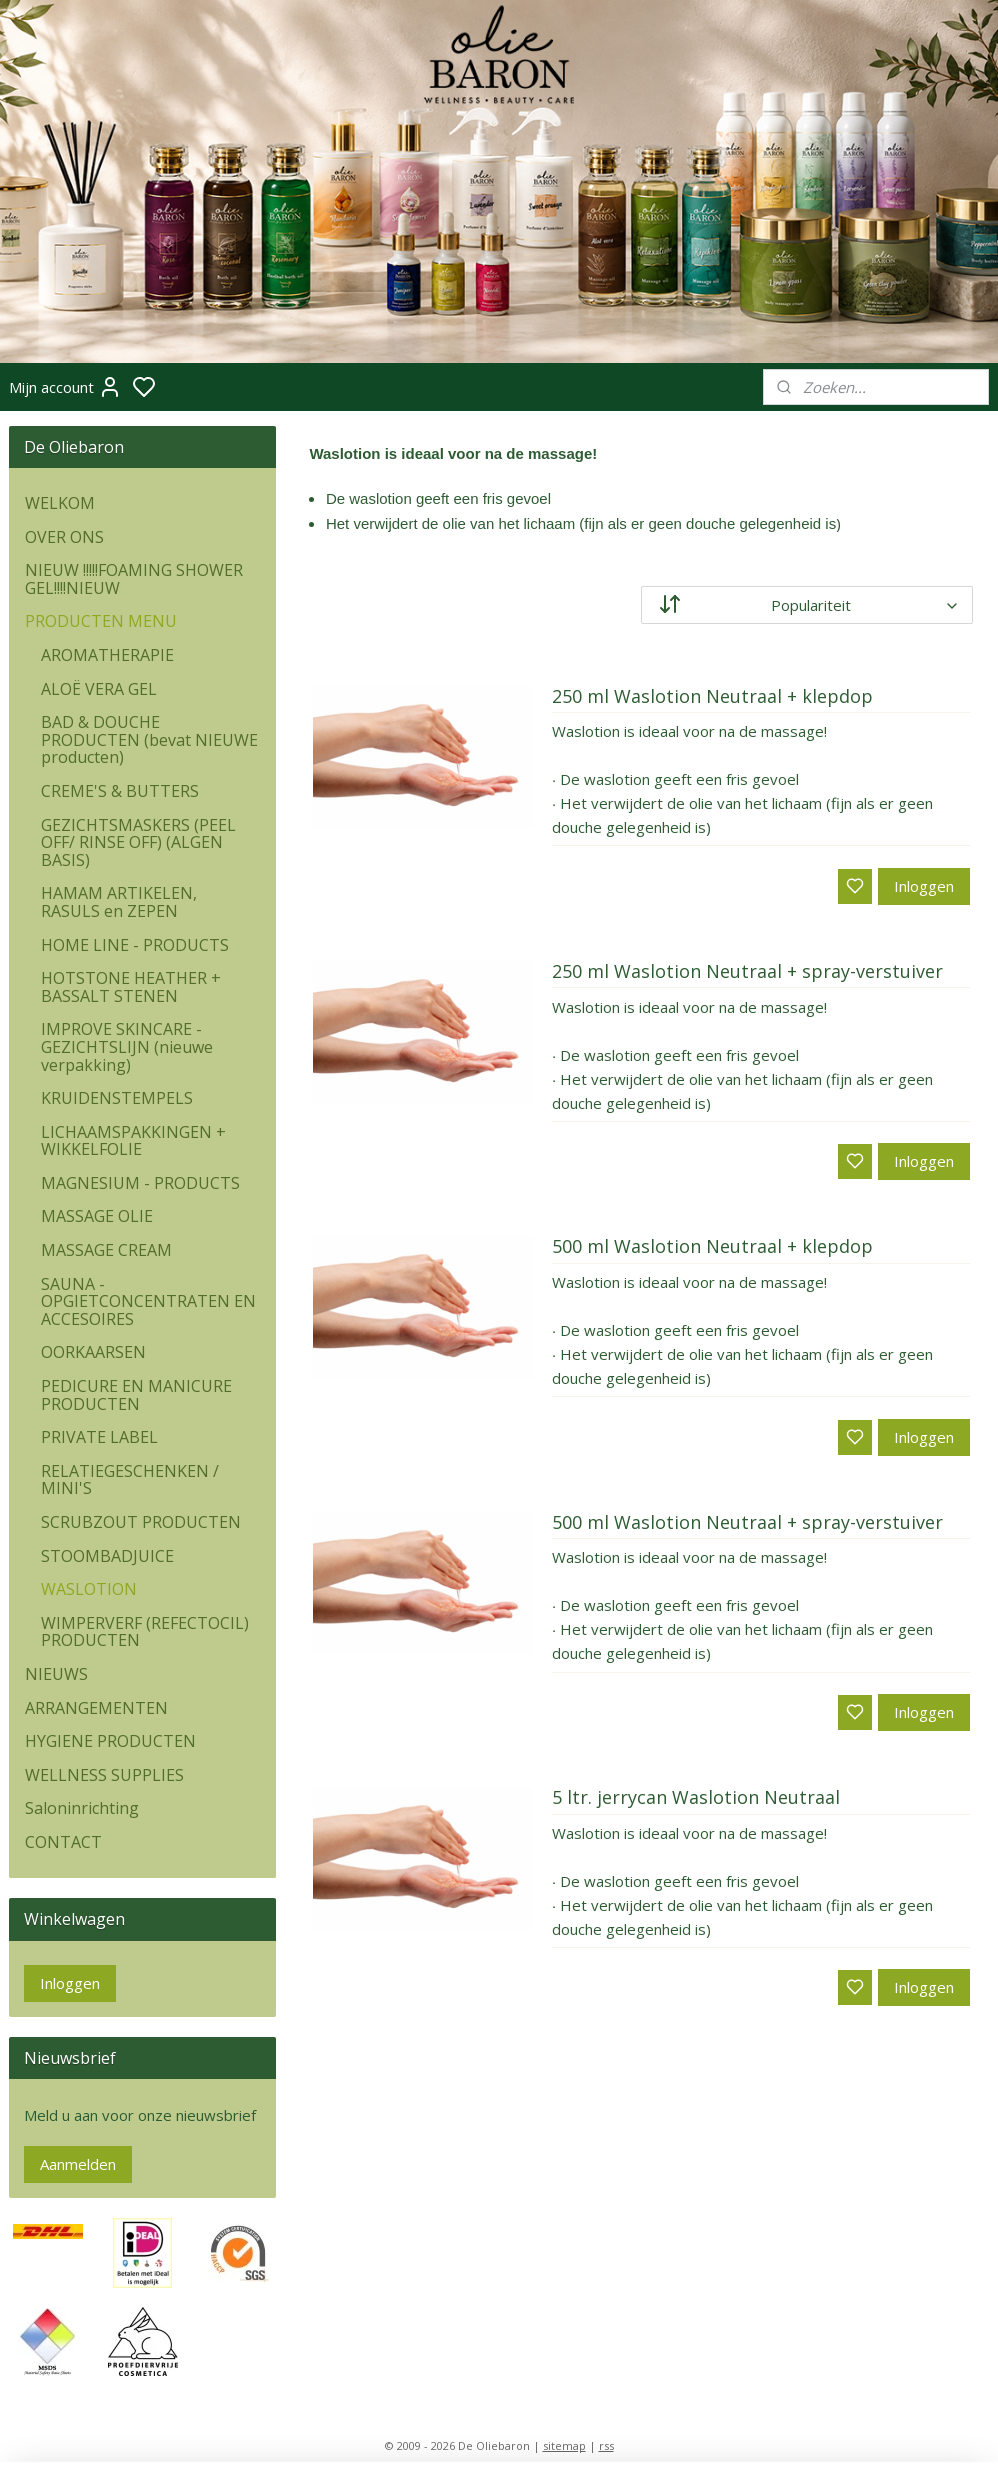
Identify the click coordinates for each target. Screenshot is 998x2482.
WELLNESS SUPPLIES (104, 1775)
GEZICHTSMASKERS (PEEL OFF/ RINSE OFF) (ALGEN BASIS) (138, 842)
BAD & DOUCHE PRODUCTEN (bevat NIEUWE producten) (149, 739)
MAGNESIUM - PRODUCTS (140, 1183)
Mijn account (65, 387)
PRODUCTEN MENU (101, 621)
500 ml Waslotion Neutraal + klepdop (712, 1247)
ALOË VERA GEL (99, 689)
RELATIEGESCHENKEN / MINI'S (130, 1480)
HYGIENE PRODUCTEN (110, 1741)
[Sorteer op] (808, 605)
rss (606, 2445)
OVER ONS (64, 537)
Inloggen (924, 886)
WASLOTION (89, 1589)
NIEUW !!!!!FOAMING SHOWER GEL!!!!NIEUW (134, 579)
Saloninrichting (82, 1808)
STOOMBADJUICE (107, 1556)
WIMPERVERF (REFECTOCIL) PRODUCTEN (145, 1632)
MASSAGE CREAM (106, 1250)
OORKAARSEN (93, 1352)
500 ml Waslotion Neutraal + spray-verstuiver (747, 1523)
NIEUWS (56, 1674)
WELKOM (60, 503)
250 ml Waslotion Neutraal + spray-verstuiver (747, 972)
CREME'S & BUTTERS (120, 791)
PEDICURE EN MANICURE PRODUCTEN (136, 1395)
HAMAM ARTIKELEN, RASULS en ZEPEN (119, 902)
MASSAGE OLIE (97, 1216)
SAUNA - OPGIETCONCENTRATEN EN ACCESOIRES (148, 1301)
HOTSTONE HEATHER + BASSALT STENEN (131, 987)
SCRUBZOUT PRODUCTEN (141, 1522)
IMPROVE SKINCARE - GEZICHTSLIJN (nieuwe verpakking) (127, 1046)
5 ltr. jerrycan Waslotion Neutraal (696, 1798)
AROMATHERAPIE (107, 655)
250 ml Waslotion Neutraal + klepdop (712, 697)
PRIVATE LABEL (99, 1437)
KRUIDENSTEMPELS (117, 1098)
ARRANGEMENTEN (96, 1708)
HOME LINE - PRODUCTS (135, 945)
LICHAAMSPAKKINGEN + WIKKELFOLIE (133, 1141)
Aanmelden (78, 2164)
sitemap (564, 2445)
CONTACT (63, 1842)
